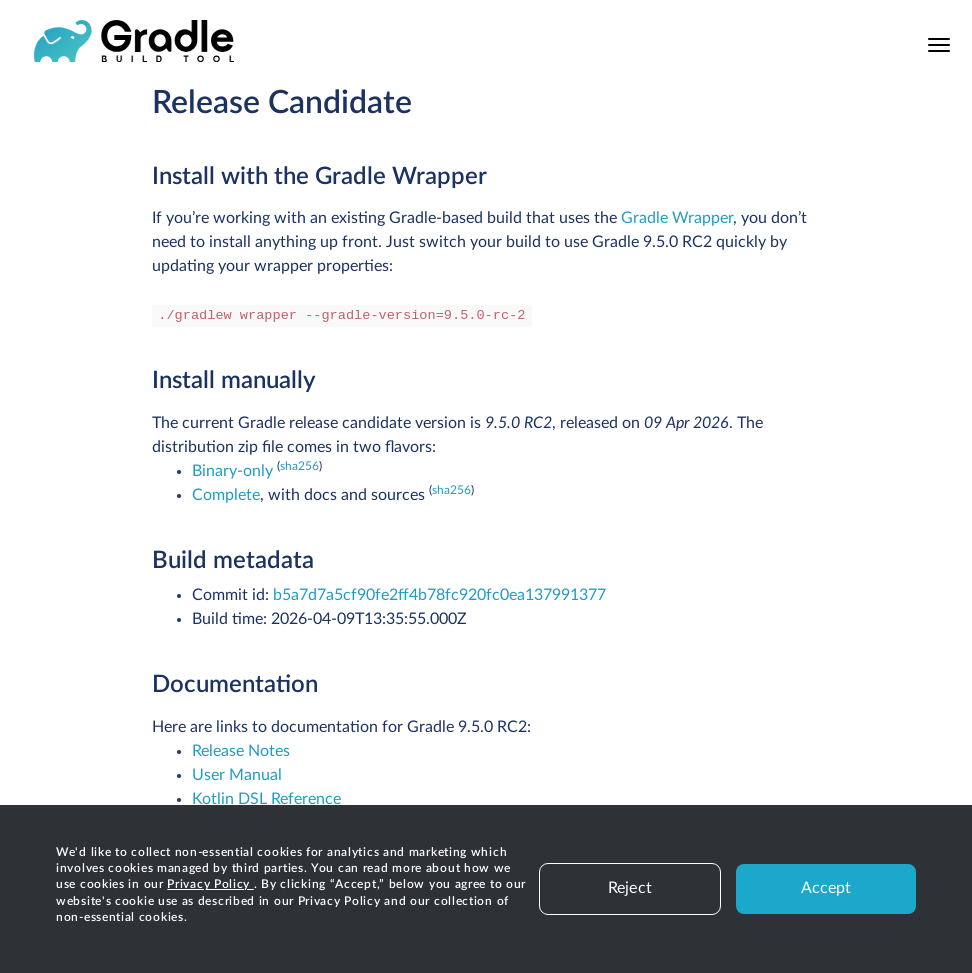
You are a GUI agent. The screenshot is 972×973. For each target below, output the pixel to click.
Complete (226, 495)
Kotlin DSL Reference (266, 799)
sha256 (299, 466)
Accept (826, 888)
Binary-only (232, 471)
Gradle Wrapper (677, 218)
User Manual (237, 775)
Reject (630, 888)
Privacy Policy (210, 884)
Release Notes (241, 751)
